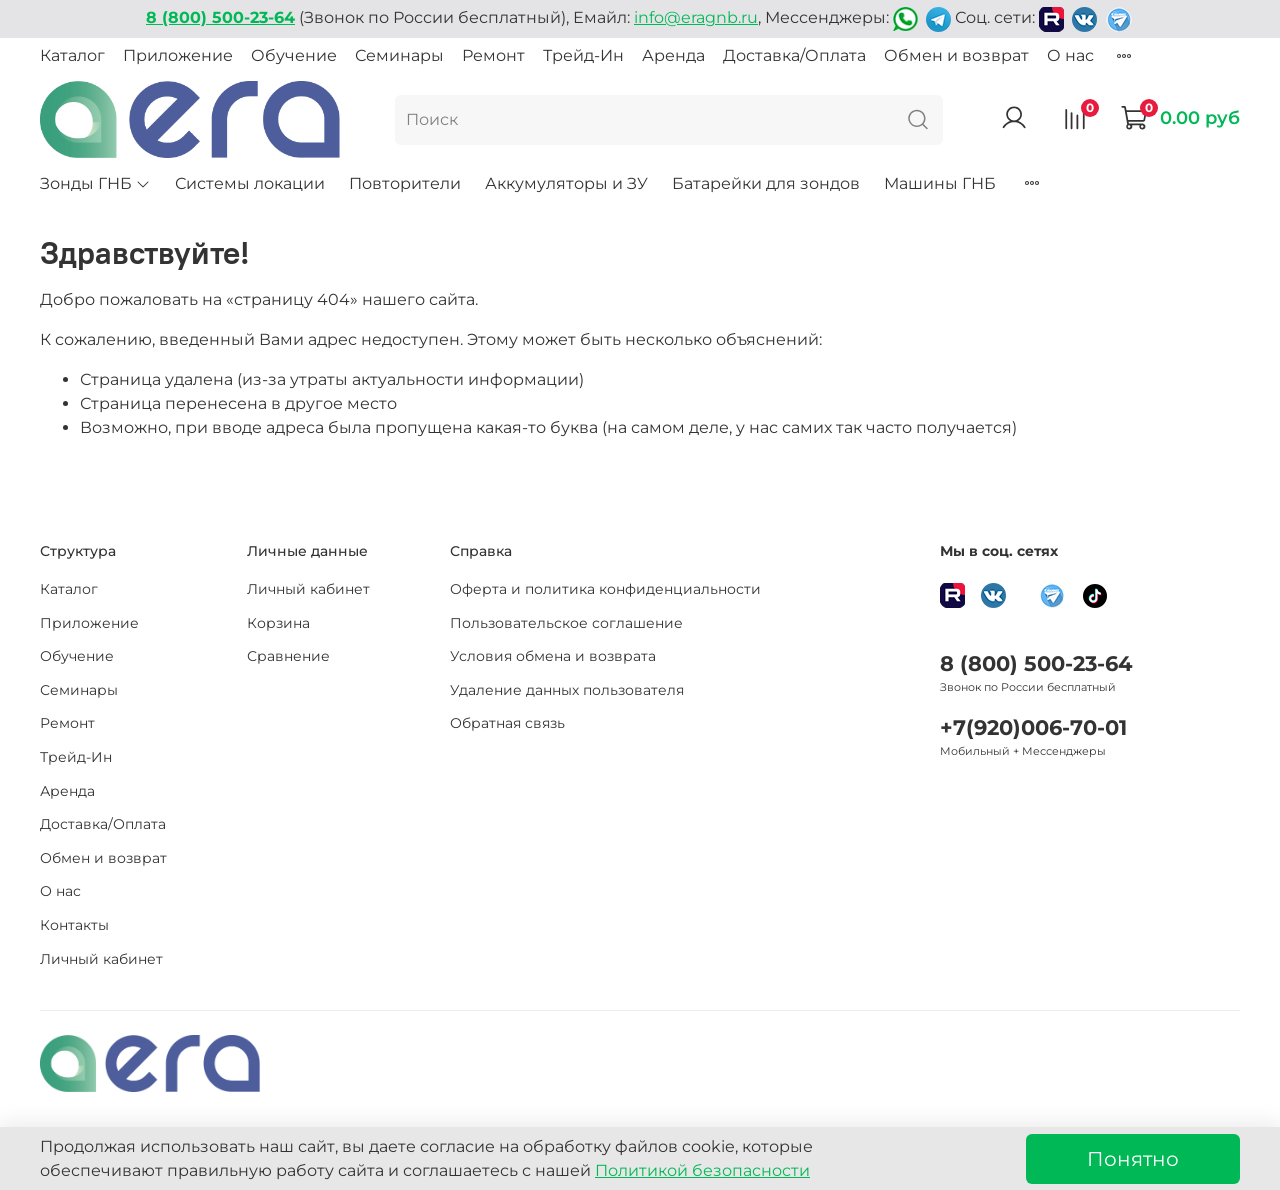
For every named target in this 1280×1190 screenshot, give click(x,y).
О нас (1070, 55)
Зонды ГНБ (95, 183)
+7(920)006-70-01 (1033, 727)
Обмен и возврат (956, 55)
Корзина (278, 623)
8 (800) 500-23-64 (1036, 663)
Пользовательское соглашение (566, 623)
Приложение (178, 55)
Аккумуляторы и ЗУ (566, 183)
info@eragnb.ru (696, 17)
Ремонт (493, 55)
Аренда (673, 55)
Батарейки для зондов (766, 183)
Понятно (1133, 1159)
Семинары (399, 55)
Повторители (405, 183)
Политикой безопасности (702, 1170)
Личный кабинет (101, 959)
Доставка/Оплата (794, 55)
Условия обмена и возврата (553, 656)
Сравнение (288, 656)
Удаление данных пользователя (567, 690)
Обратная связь (507, 723)
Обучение (294, 55)
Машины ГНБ (940, 183)
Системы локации (250, 183)
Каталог (72, 55)
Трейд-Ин (583, 55)
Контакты (74, 925)
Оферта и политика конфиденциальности (605, 589)
